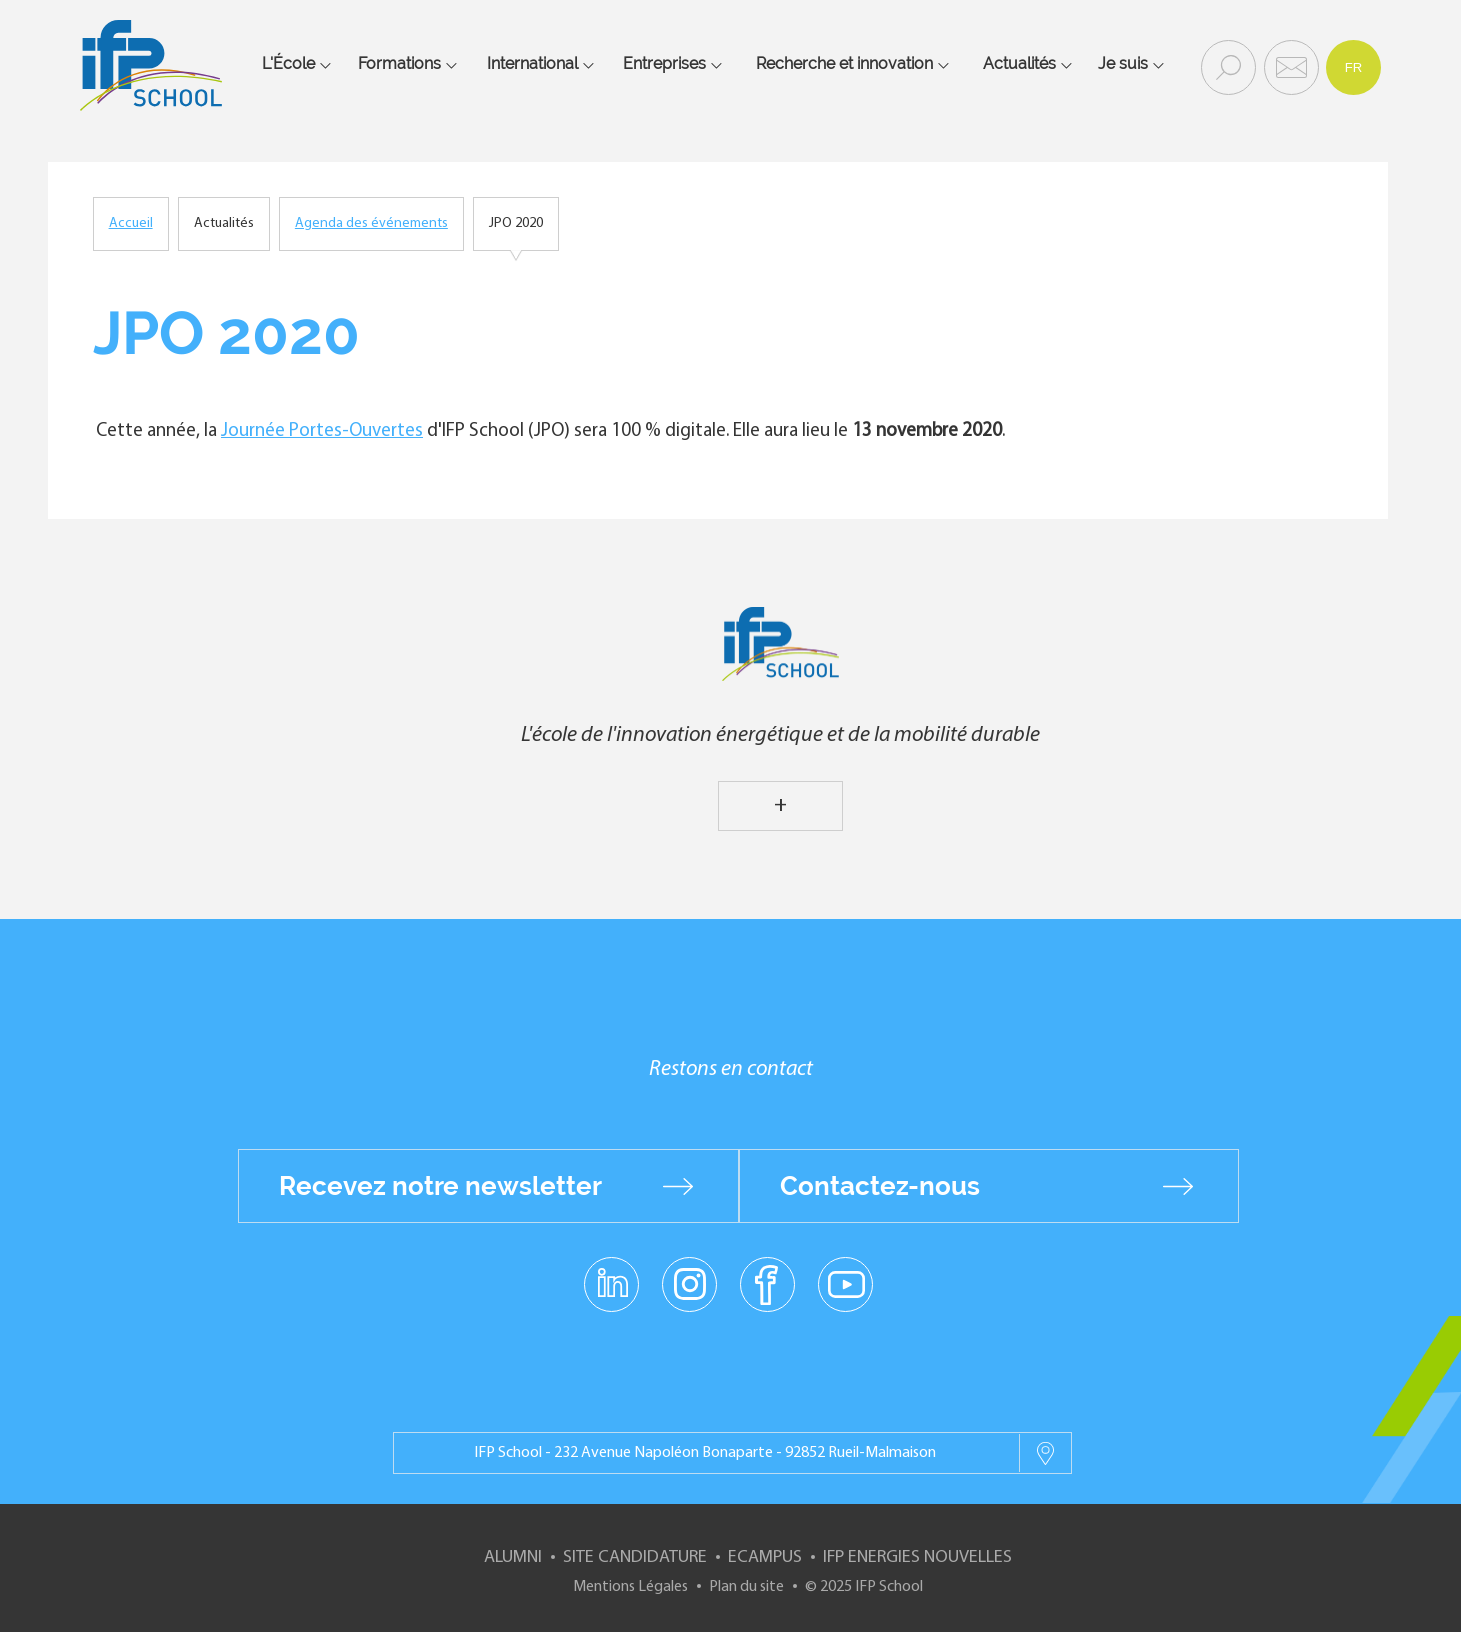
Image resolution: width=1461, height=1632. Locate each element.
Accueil (131, 223)
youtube (845, 1283)
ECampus (765, 1557)
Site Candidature (635, 1557)
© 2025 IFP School (864, 1587)
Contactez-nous (880, 1186)
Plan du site (746, 1587)
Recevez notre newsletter (440, 1186)
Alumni (513, 1557)
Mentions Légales (630, 1587)
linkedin (611, 1272)
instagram (690, 1283)
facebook (767, 1283)
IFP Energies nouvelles (917, 1557)
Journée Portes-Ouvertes (322, 431)
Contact (1289, 66)
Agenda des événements (371, 223)
